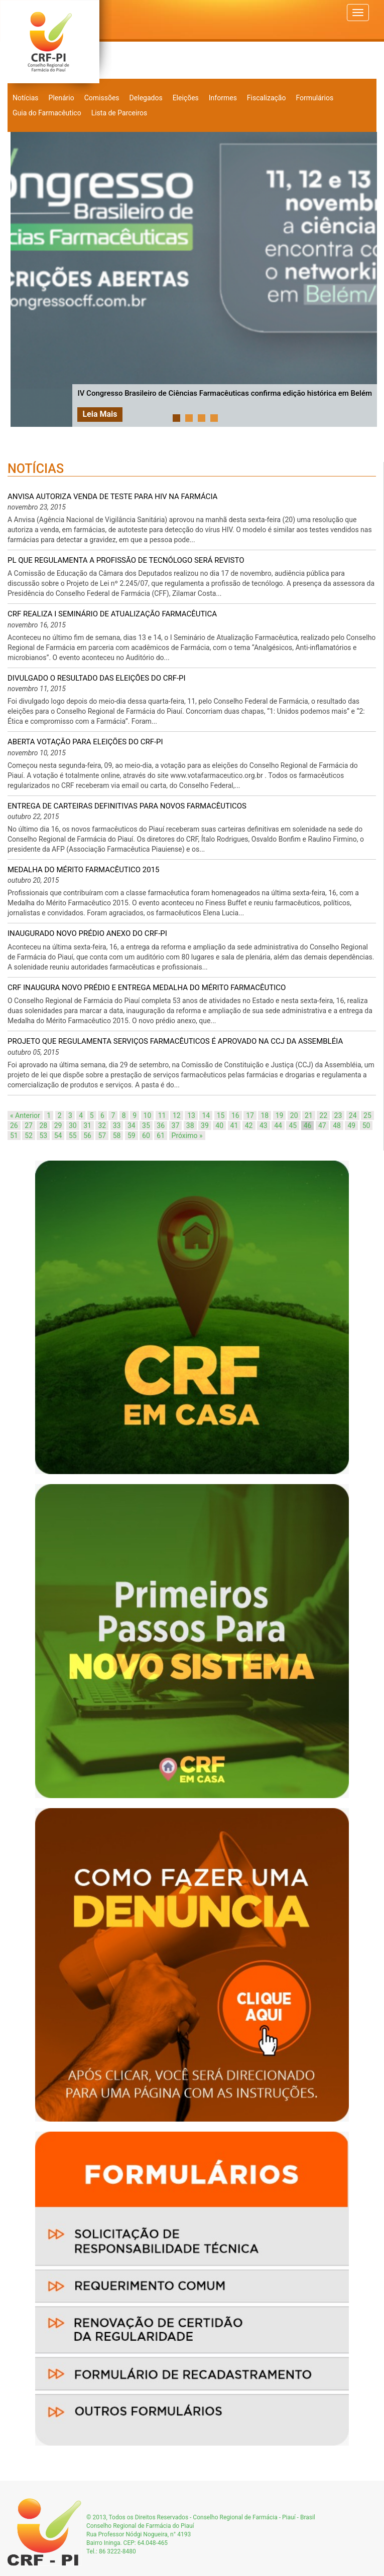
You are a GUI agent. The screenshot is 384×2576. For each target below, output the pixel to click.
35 (146, 1125)
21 (309, 1115)
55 (73, 1136)
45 (293, 1125)
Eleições (186, 98)
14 (206, 1115)
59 (131, 1136)
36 (161, 1125)
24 (353, 1115)
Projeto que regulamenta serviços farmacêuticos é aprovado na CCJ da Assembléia (175, 1041)
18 (265, 1115)
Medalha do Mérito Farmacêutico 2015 (84, 869)
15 (221, 1115)
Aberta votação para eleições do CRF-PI (85, 741)
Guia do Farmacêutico (47, 113)
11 (162, 1115)
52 (29, 1136)
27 (29, 1125)
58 (117, 1136)
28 (43, 1125)
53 (43, 1136)
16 (235, 1115)
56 (87, 1136)
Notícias (26, 98)
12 (177, 1115)
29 (58, 1125)
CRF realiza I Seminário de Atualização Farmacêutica (112, 613)
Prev (24, 279)
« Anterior (25, 1115)
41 (234, 1125)
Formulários (314, 98)
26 (14, 1125)
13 (191, 1115)
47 (322, 1125)
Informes (223, 98)
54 (58, 1136)
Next (366, 279)
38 (190, 1125)
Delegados (146, 98)
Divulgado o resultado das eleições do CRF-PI (97, 678)
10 (148, 1115)
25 (367, 1115)
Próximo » (187, 1136)
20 (294, 1115)
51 (14, 1136)
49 (351, 1125)
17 (250, 1115)
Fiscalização (266, 98)
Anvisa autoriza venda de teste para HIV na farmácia (112, 496)
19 (280, 1115)
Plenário (61, 98)
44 (278, 1125)
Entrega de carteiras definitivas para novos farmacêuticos (127, 806)
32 (102, 1125)
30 (73, 1125)
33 (117, 1125)
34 (131, 1125)
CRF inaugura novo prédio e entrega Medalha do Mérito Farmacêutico (147, 987)
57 (102, 1136)
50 (366, 1125)
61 (161, 1136)
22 (323, 1115)
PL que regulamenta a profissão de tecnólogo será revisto (126, 560)
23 (338, 1115)
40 (219, 1125)
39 (205, 1125)
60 (146, 1136)
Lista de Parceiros (119, 113)
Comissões (101, 98)
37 (176, 1125)
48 (337, 1125)
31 (87, 1125)
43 (264, 1125)
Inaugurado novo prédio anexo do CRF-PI (87, 933)
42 (249, 1125)
